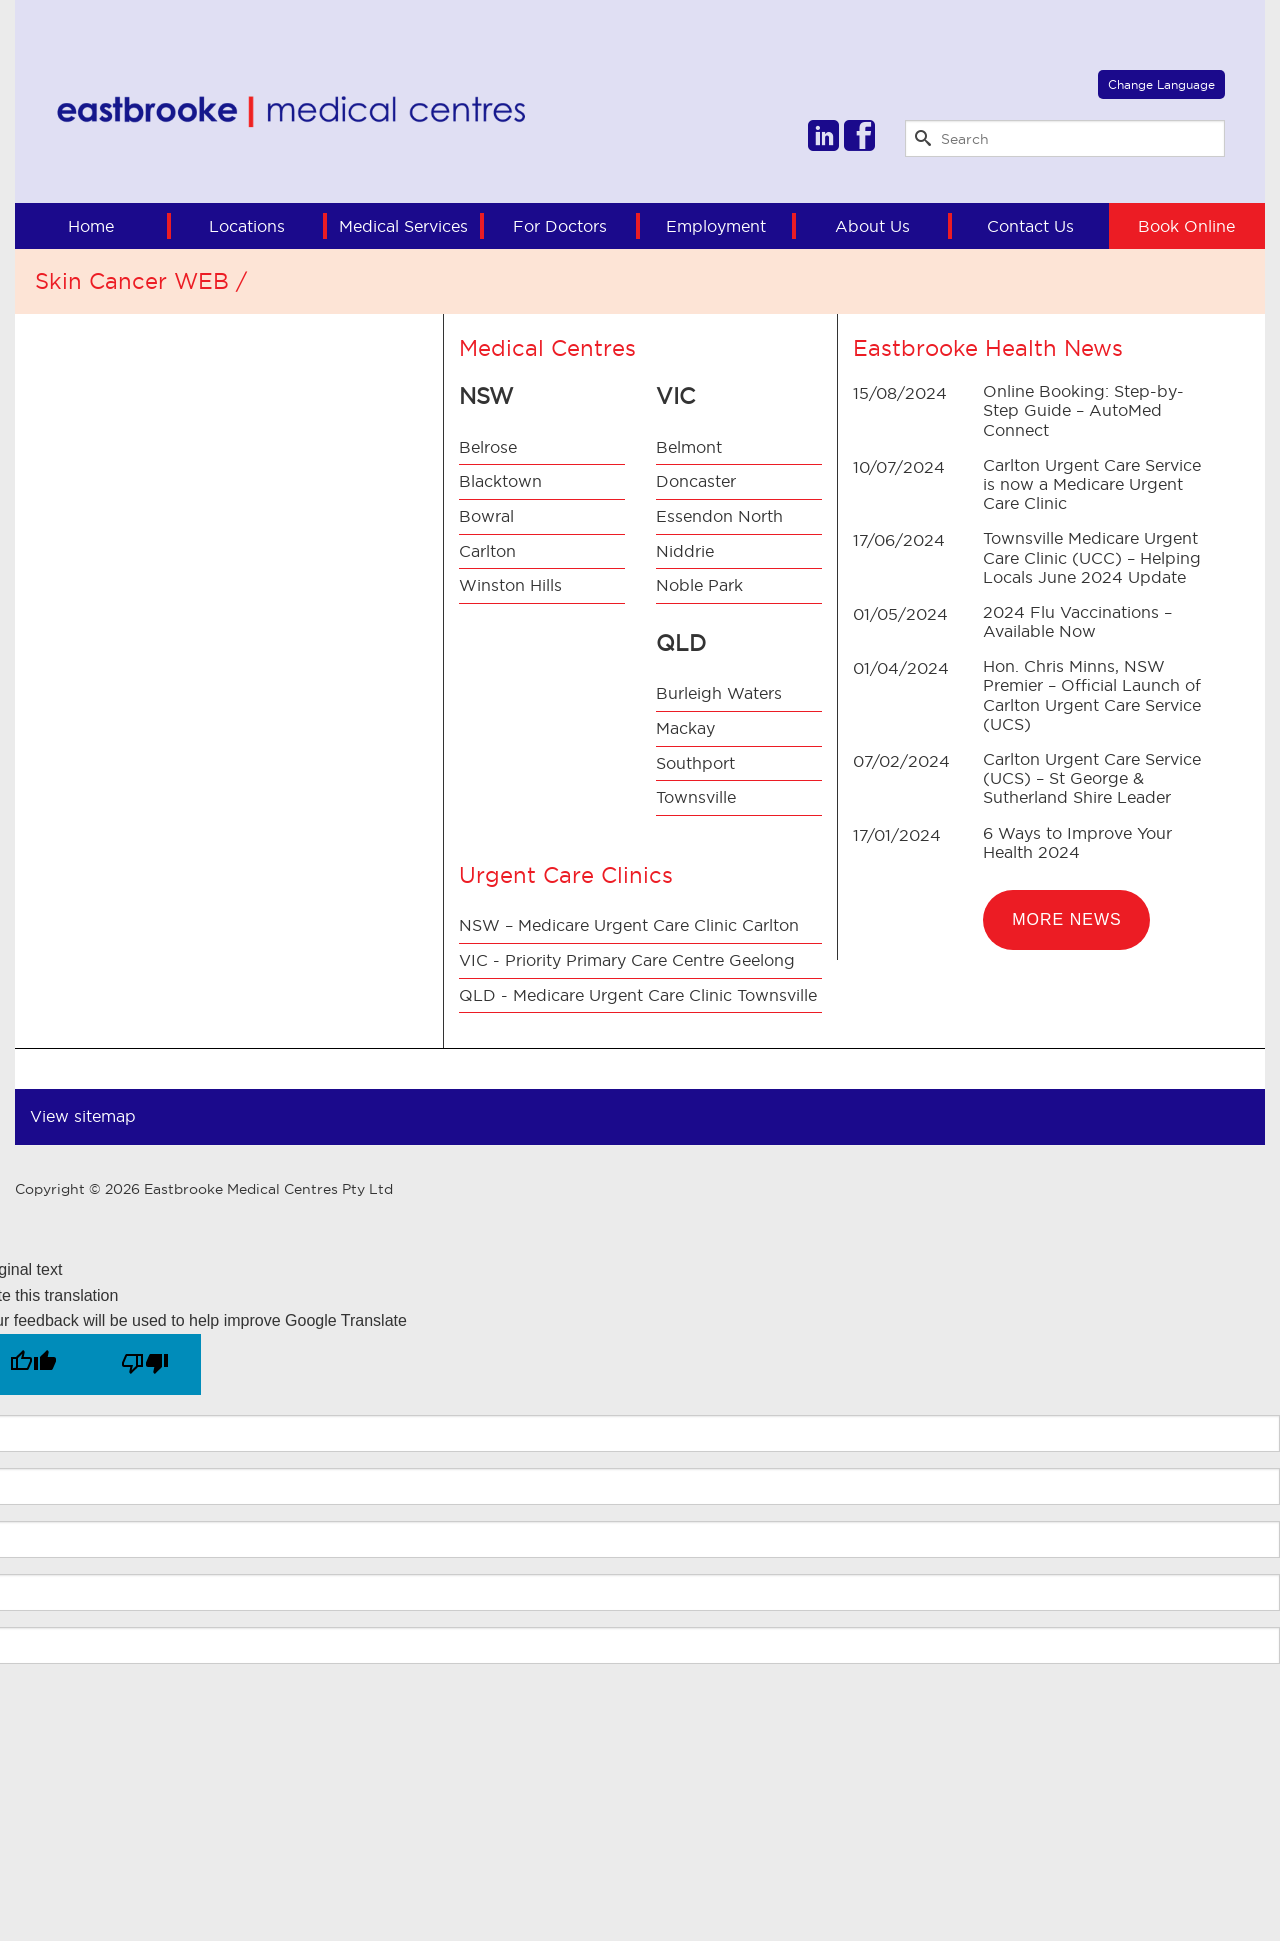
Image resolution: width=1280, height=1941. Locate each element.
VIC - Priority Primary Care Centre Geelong (627, 960)
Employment (716, 226)
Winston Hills (510, 585)
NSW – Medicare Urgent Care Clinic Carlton (629, 925)
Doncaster (696, 481)
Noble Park (699, 585)
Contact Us (1030, 226)
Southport (695, 763)
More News (1066, 919)
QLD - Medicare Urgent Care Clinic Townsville (638, 995)
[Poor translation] (145, 1364)
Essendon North (719, 516)
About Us (872, 226)
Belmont (689, 447)
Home (91, 226)
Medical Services (403, 226)
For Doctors (560, 226)
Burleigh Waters (719, 693)
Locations (247, 226)
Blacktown (500, 481)
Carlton (487, 551)
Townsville (696, 797)
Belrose (488, 447)
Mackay (685, 728)
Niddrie (685, 551)
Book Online (1186, 226)
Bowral (486, 516)
